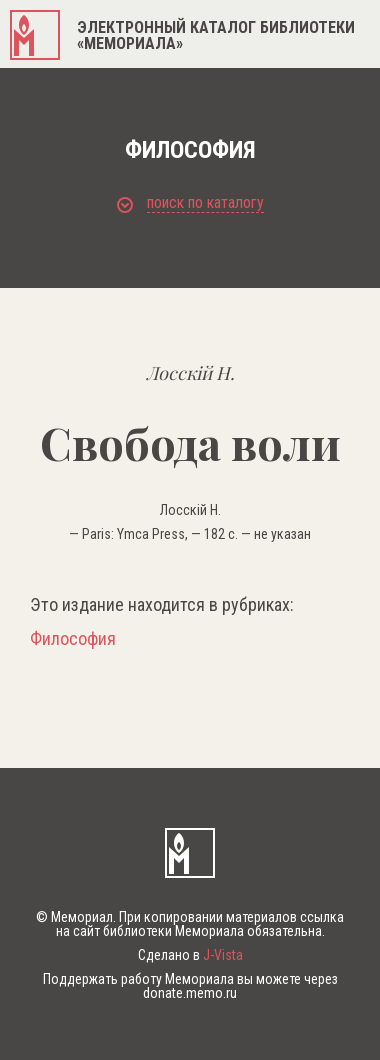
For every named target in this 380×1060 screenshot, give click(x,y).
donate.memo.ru (190, 993)
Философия (73, 639)
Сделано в (190, 955)
